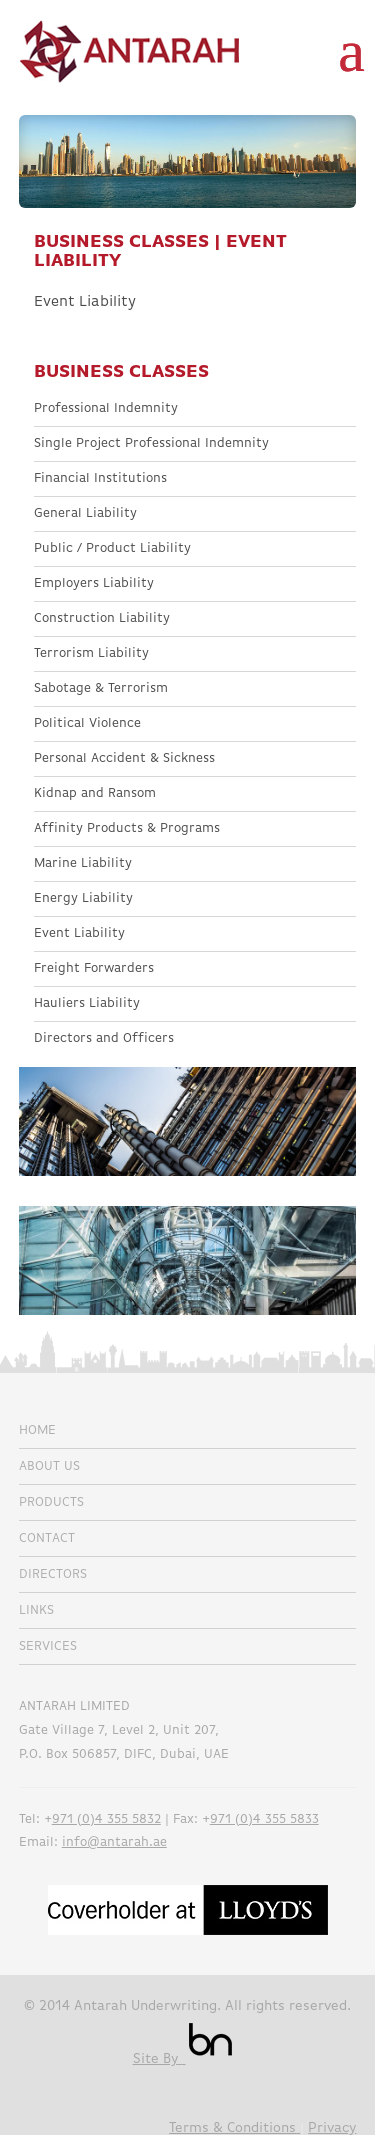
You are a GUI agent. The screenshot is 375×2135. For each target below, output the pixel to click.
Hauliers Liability (87, 1003)
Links (36, 1610)
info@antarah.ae (114, 1842)
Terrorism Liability (91, 653)
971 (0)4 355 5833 (264, 1819)
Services (48, 1646)
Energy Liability (83, 898)
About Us (49, 1466)
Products (51, 1502)
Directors (53, 1574)
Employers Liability (94, 583)
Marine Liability (83, 863)
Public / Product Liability (112, 548)
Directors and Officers (104, 1038)
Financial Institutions (100, 478)
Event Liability (79, 933)
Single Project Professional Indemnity (151, 443)
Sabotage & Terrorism (101, 688)
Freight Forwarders (94, 968)
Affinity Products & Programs (127, 828)
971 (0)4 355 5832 (106, 1819)
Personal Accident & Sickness (124, 758)
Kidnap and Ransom (95, 793)
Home (37, 1430)
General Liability (85, 513)
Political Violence (87, 723)
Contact (47, 1538)
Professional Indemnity (106, 408)
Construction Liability (102, 618)
